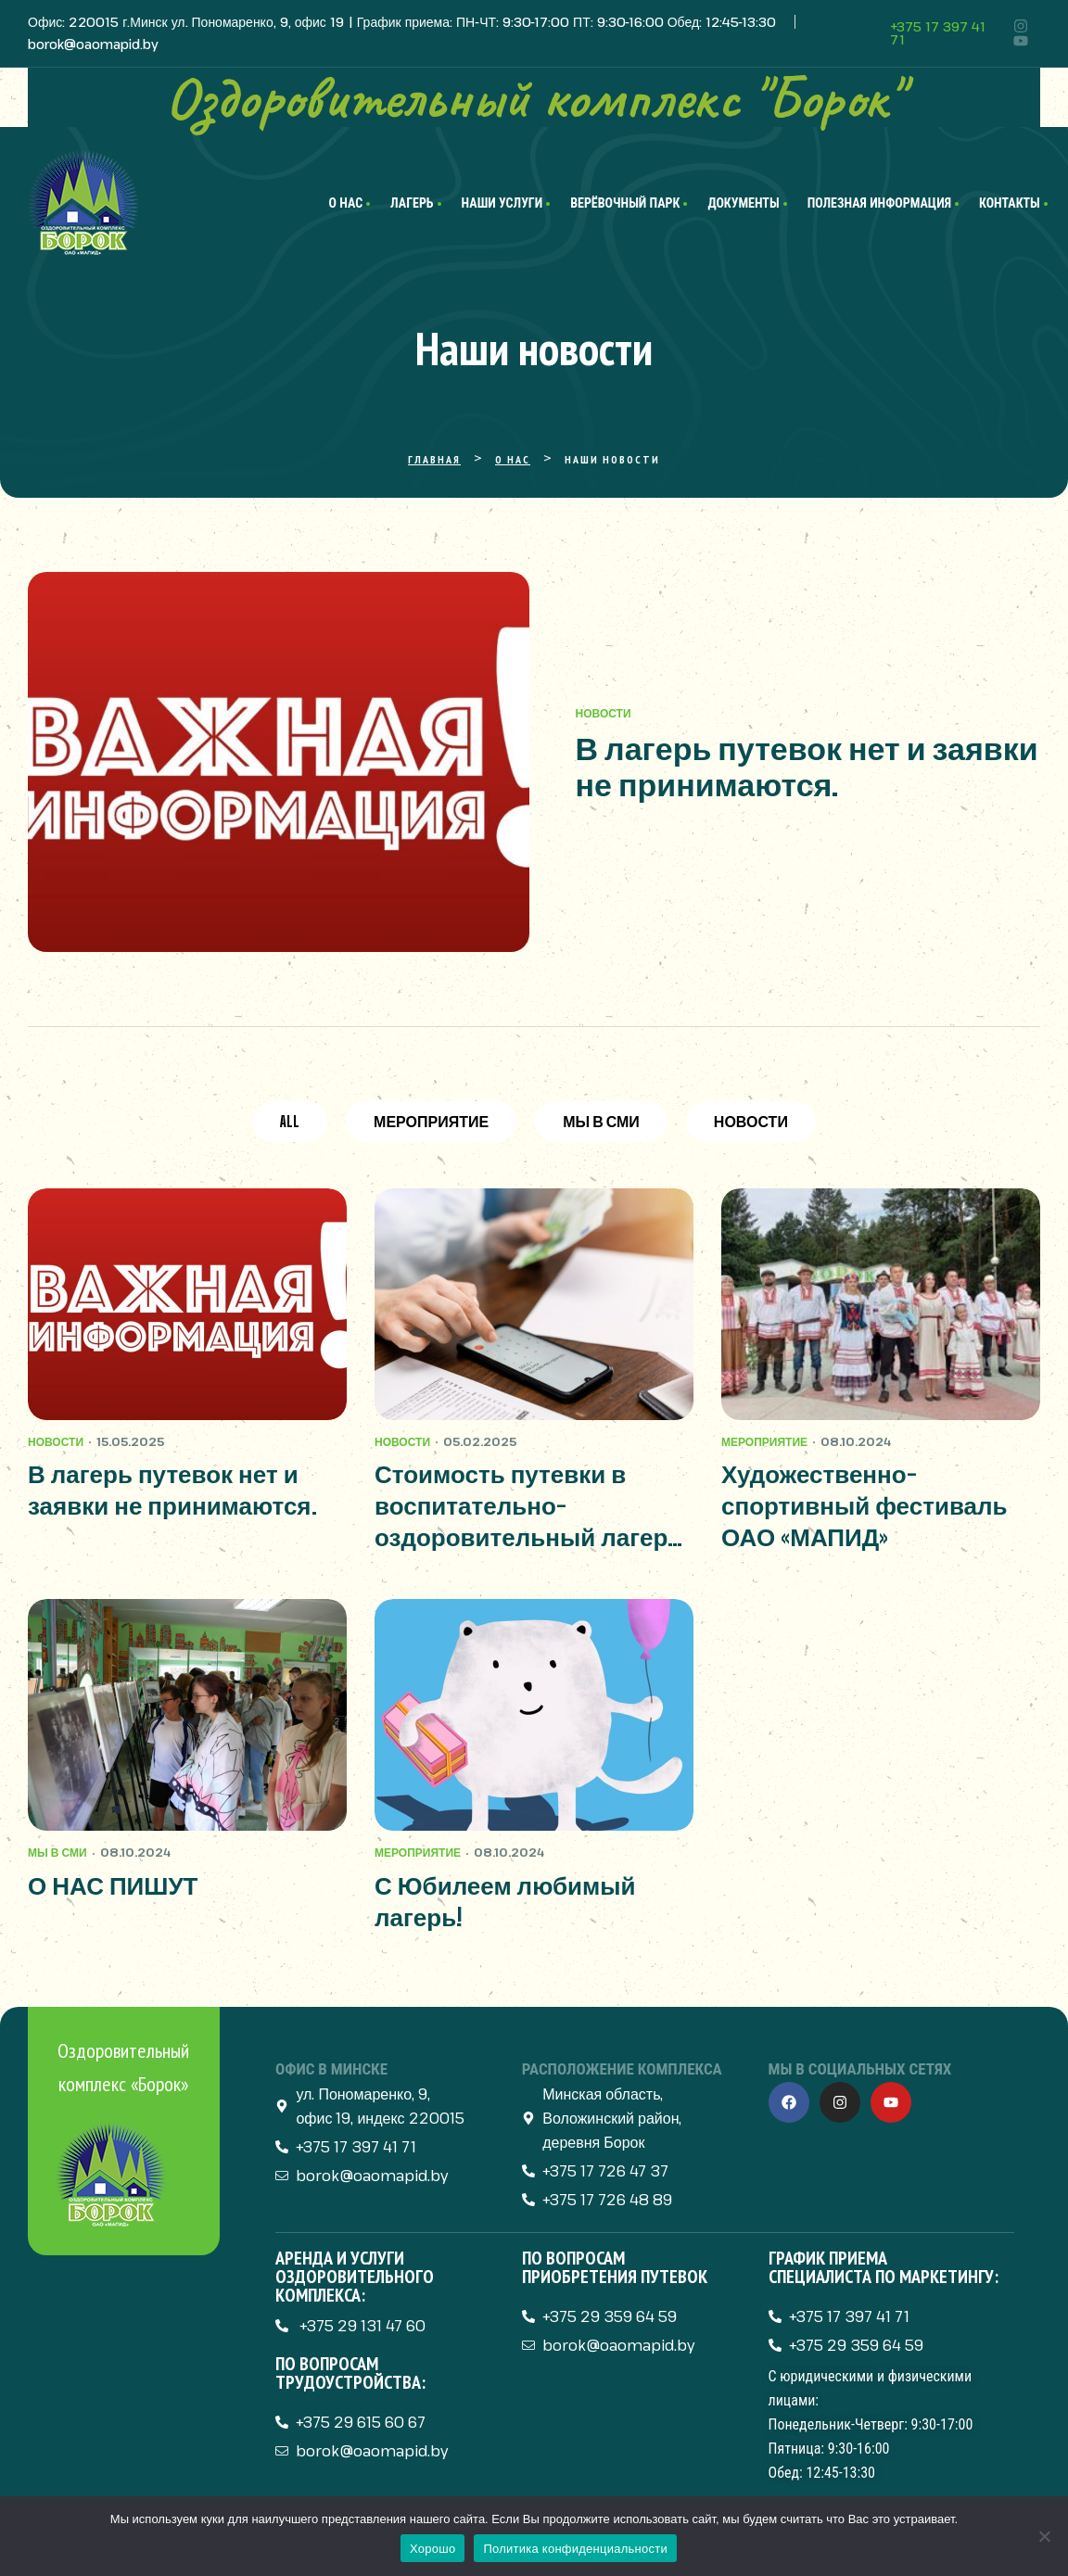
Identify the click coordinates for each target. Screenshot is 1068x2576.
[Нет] (1045, 2536)
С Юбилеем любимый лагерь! (505, 1901)
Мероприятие (431, 1121)
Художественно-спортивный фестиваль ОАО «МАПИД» (864, 1505)
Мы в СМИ (601, 1121)
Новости (603, 712)
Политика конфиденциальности (575, 2549)
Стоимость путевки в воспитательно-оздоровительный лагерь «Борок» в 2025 (528, 1506)
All (289, 1121)
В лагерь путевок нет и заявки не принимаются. (807, 766)
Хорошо (432, 2549)
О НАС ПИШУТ (112, 1885)
